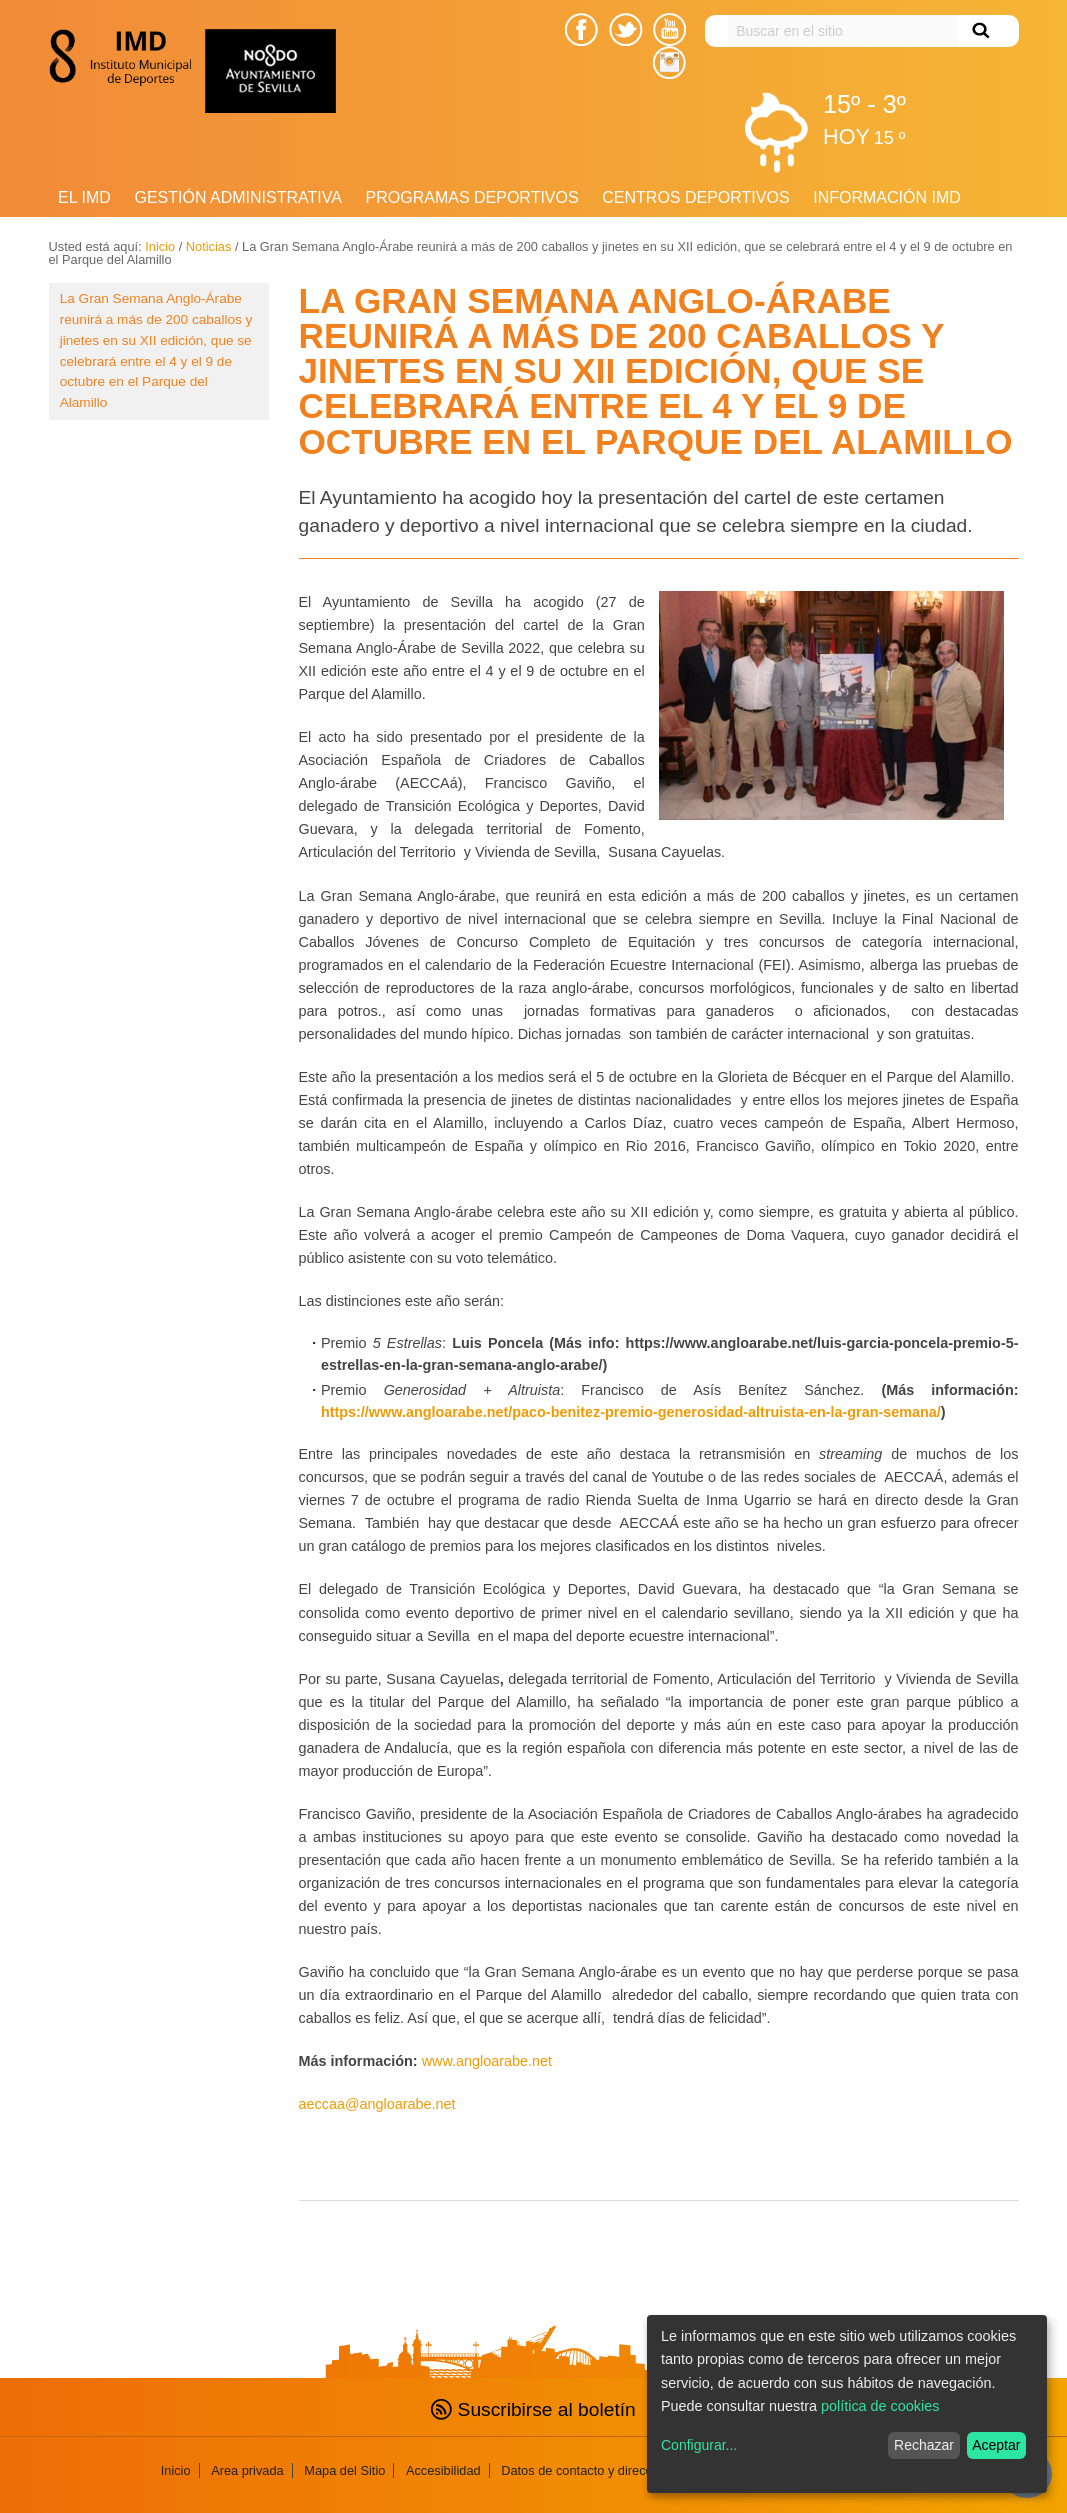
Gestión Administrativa (237, 197)
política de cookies (880, 2406)
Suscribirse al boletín (533, 2409)
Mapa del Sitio (344, 2470)
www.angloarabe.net (487, 2061)
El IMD (84, 197)
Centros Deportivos (695, 197)
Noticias (209, 246)
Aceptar (996, 2445)
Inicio (160, 246)
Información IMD (887, 197)
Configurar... (699, 2445)
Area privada (247, 2470)
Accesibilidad (443, 2470)
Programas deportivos (472, 197)
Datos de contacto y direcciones (591, 2470)
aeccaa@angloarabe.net (377, 2104)
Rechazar (924, 2445)
